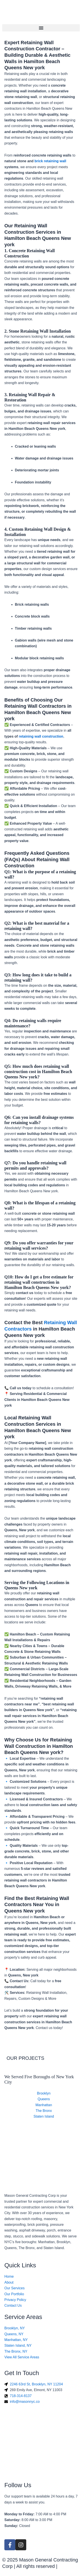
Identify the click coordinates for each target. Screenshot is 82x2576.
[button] (41, 27)
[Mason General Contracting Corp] (41, 2147)
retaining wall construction (41, 736)
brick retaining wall (50, 161)
